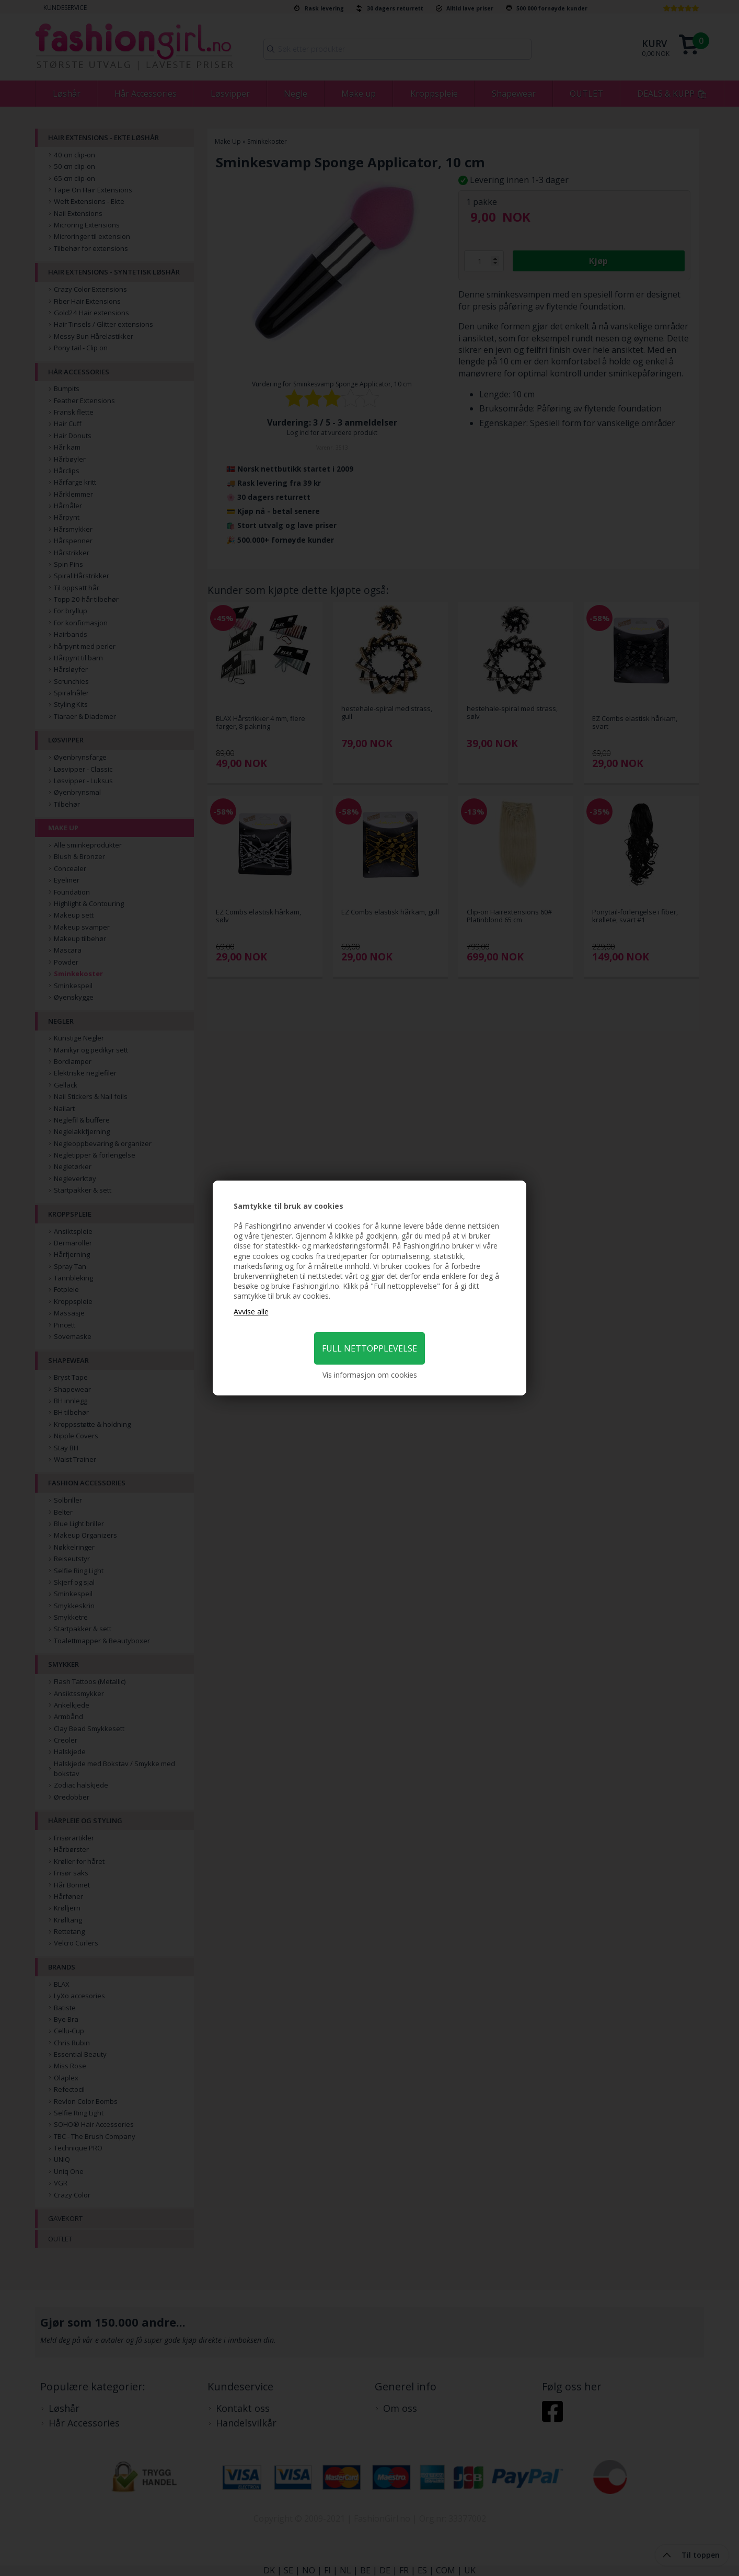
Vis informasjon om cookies (369, 1375)
